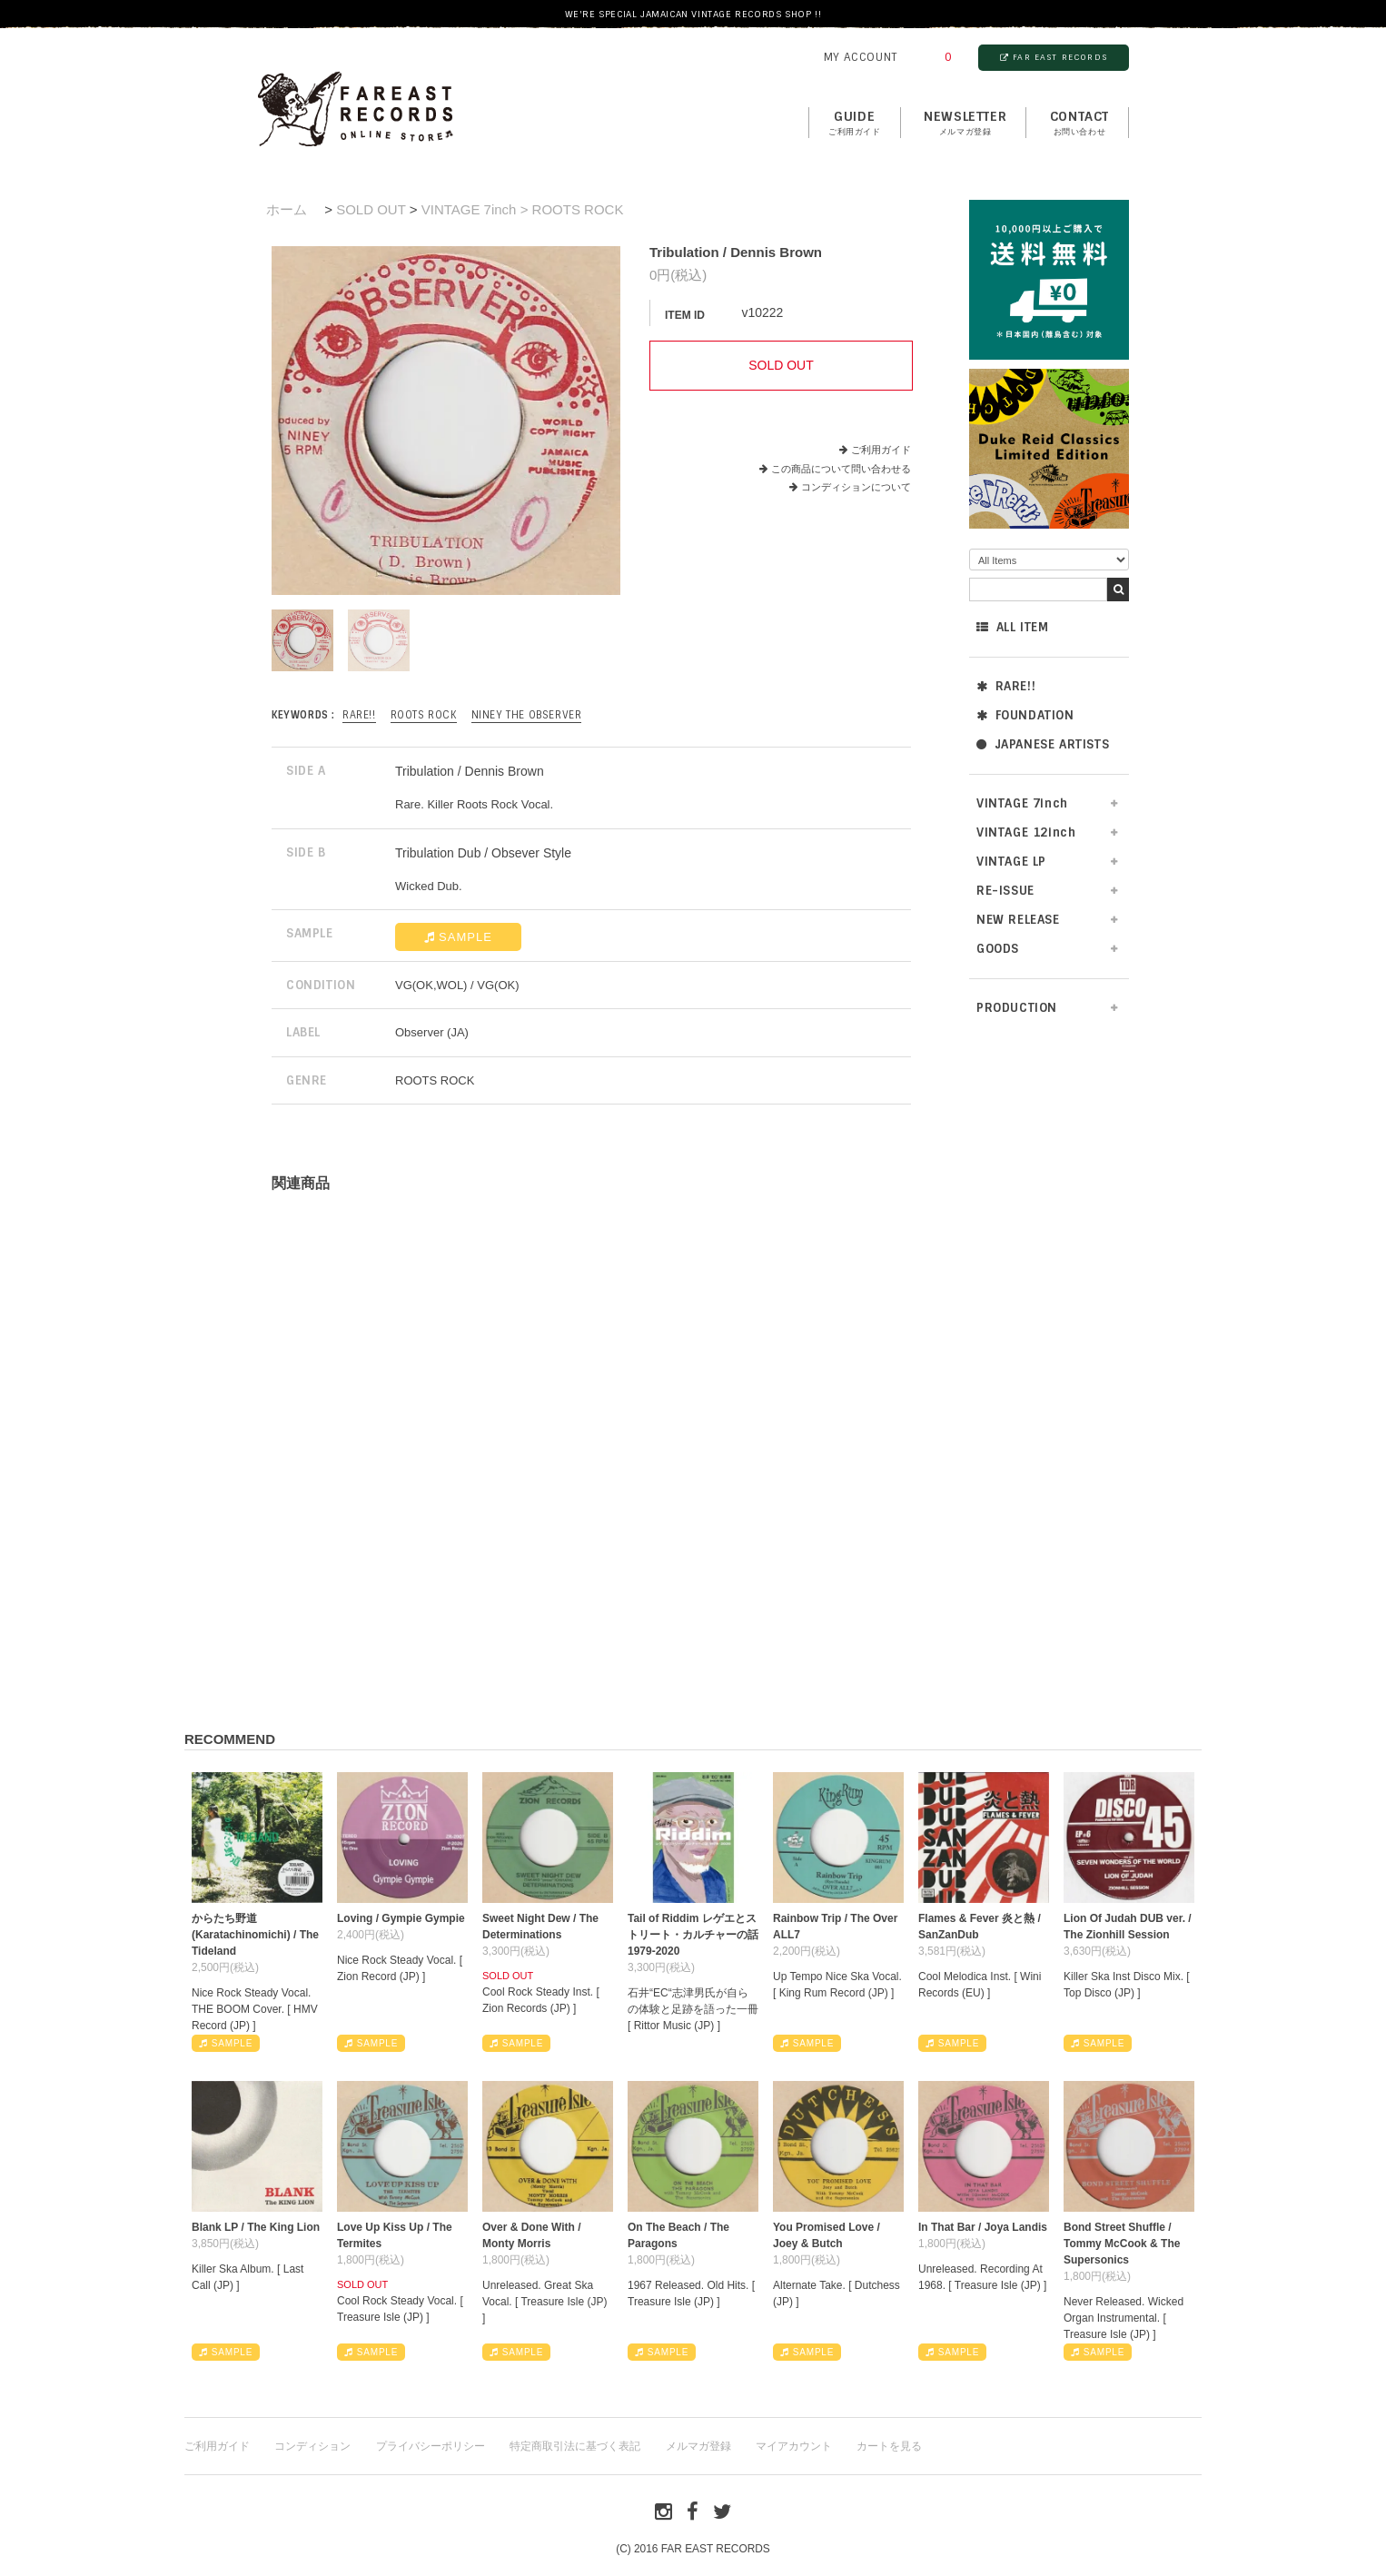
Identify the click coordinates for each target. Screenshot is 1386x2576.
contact (1079, 123)
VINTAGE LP (1011, 861)
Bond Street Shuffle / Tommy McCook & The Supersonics (1122, 2243)
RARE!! (1005, 686)
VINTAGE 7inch (1022, 803)
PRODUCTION (1016, 1008)
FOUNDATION (1025, 715)
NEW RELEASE (1018, 919)
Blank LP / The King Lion (256, 2227)
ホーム (286, 209)
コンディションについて (850, 486)
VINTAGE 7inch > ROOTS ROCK (522, 209)
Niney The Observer (526, 714)
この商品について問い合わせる (841, 468)
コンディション (312, 2446)
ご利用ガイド (881, 449)
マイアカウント (794, 2446)
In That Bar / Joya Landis (982, 2227)
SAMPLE (458, 937)
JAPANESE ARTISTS (1042, 744)
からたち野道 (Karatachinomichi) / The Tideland (255, 1934)
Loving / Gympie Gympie (401, 1918)
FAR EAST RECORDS (1053, 57)
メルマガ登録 (698, 2446)
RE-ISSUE (1005, 890)
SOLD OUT (370, 209)
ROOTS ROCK (424, 714)
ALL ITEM (1012, 627)
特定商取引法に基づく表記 (575, 2446)
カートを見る (889, 2446)
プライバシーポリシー (430, 2446)
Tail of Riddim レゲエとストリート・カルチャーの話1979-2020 (693, 1934)
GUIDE (854, 123)
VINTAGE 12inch (1025, 832)
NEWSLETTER (965, 123)
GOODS (997, 948)
